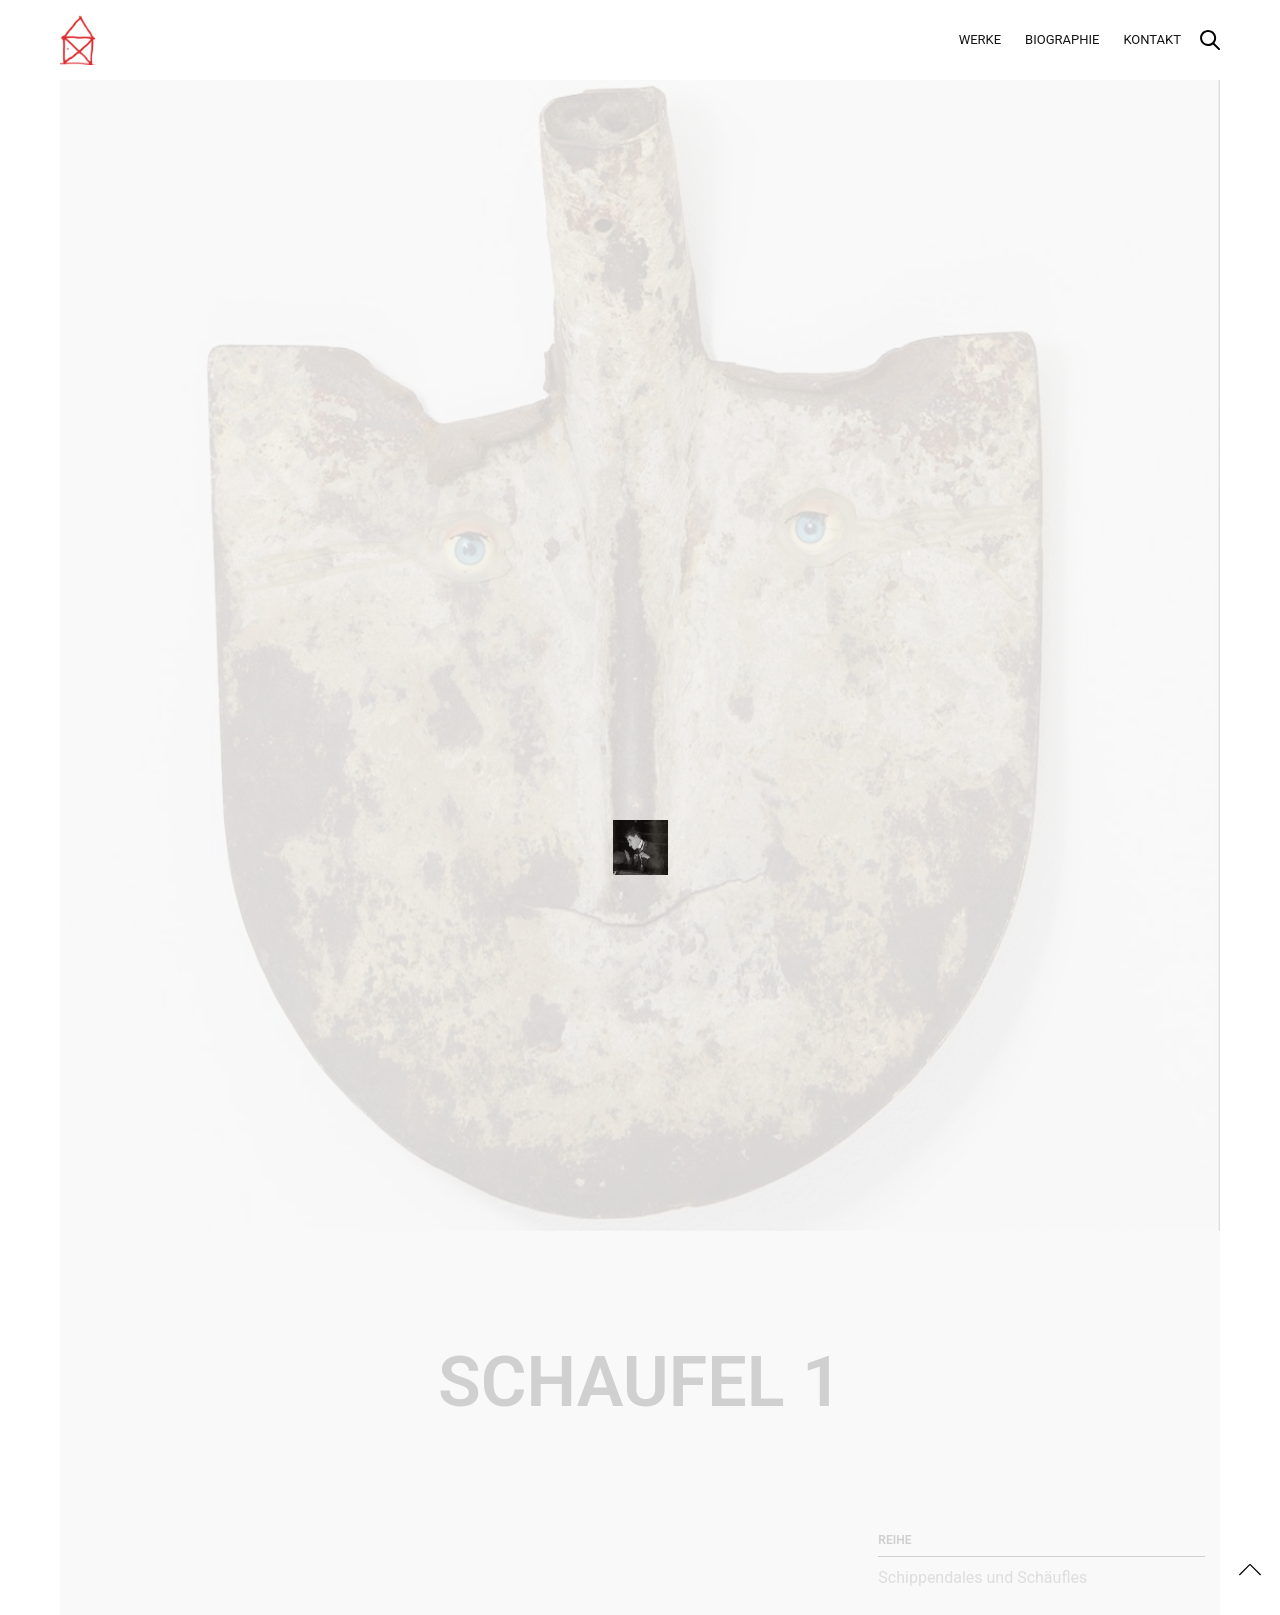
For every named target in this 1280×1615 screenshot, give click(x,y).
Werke (980, 39)
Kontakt (1152, 39)
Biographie (1062, 39)
